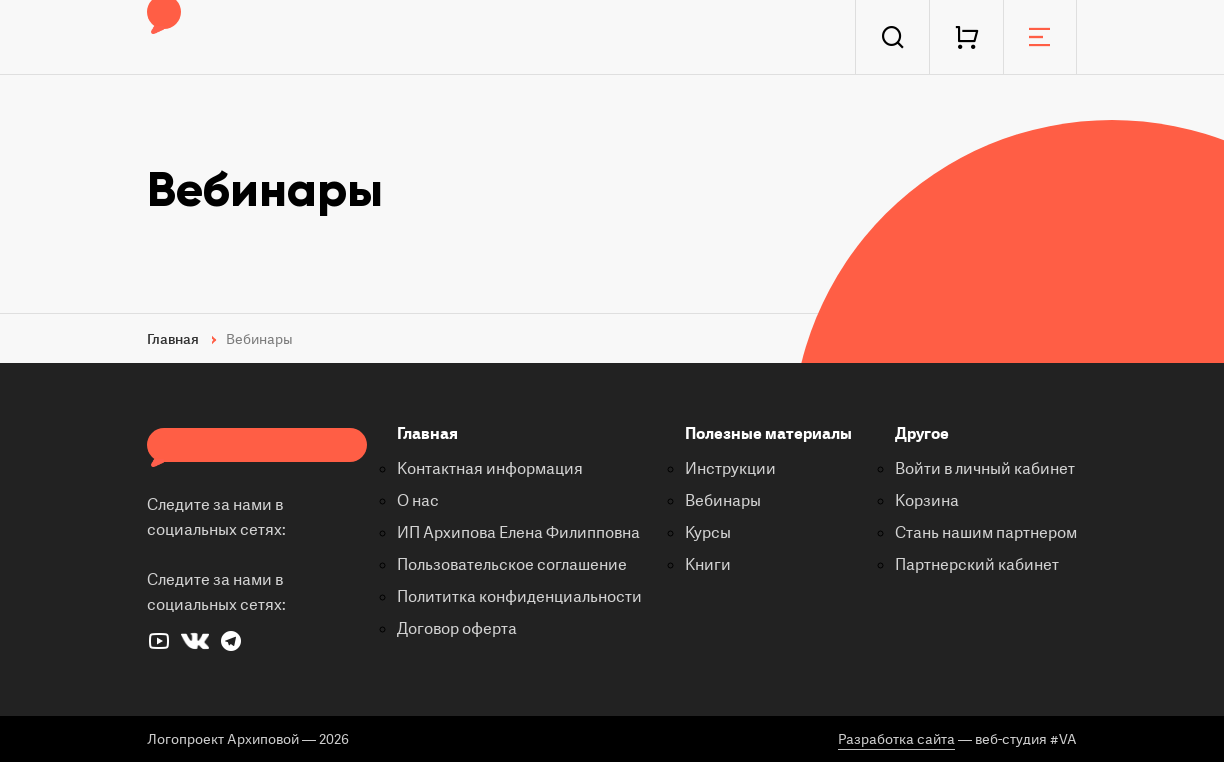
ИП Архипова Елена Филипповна (518, 533)
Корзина (927, 501)
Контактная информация (490, 469)
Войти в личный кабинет (985, 469)
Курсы (708, 533)
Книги (708, 565)
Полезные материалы (768, 434)
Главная (427, 434)
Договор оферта (457, 629)
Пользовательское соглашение (512, 565)
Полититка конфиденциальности (519, 597)
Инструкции (730, 469)
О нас (418, 501)
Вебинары (723, 501)
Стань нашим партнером (986, 533)
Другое (922, 434)
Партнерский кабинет (977, 565)
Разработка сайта (896, 739)
